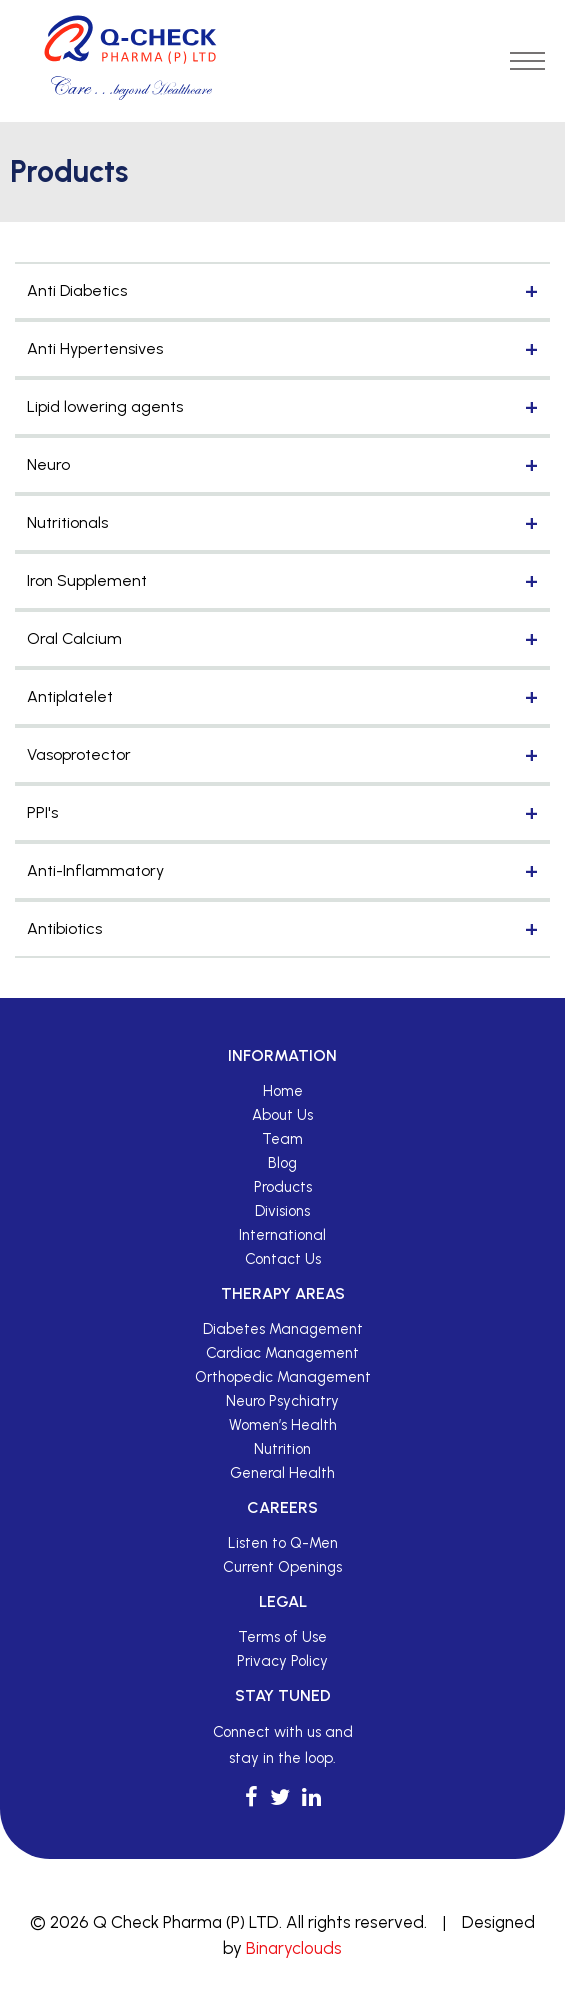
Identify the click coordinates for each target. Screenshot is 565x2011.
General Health (282, 1473)
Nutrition (282, 1449)
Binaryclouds (294, 1948)
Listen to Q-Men (283, 1543)
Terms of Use (282, 1637)
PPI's (42, 812)
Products (283, 1187)
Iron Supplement (87, 580)
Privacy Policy (282, 1661)
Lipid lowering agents (105, 406)
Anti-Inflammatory (95, 870)
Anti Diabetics (77, 290)
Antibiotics (64, 928)
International (282, 1235)
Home (283, 1091)
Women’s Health (283, 1425)
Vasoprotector (79, 754)
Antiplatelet (70, 696)
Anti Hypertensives (95, 348)
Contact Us (283, 1259)
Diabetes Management (283, 1329)
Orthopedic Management (283, 1377)
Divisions (282, 1211)
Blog (282, 1163)
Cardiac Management (282, 1353)
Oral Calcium (74, 638)
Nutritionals (67, 522)
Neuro (48, 464)
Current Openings (282, 1567)
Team (282, 1139)
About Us (282, 1115)
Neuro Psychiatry (282, 1401)
